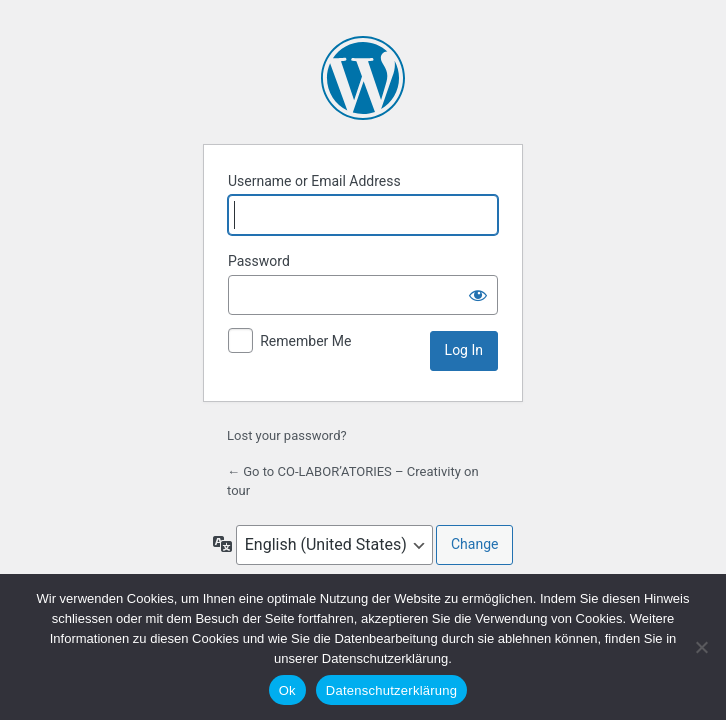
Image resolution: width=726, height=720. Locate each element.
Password (259, 261)
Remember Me (305, 341)
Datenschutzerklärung (391, 690)
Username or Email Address (314, 181)
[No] (701, 647)
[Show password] (478, 295)
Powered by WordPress (363, 78)
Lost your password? (287, 435)
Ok (287, 690)
